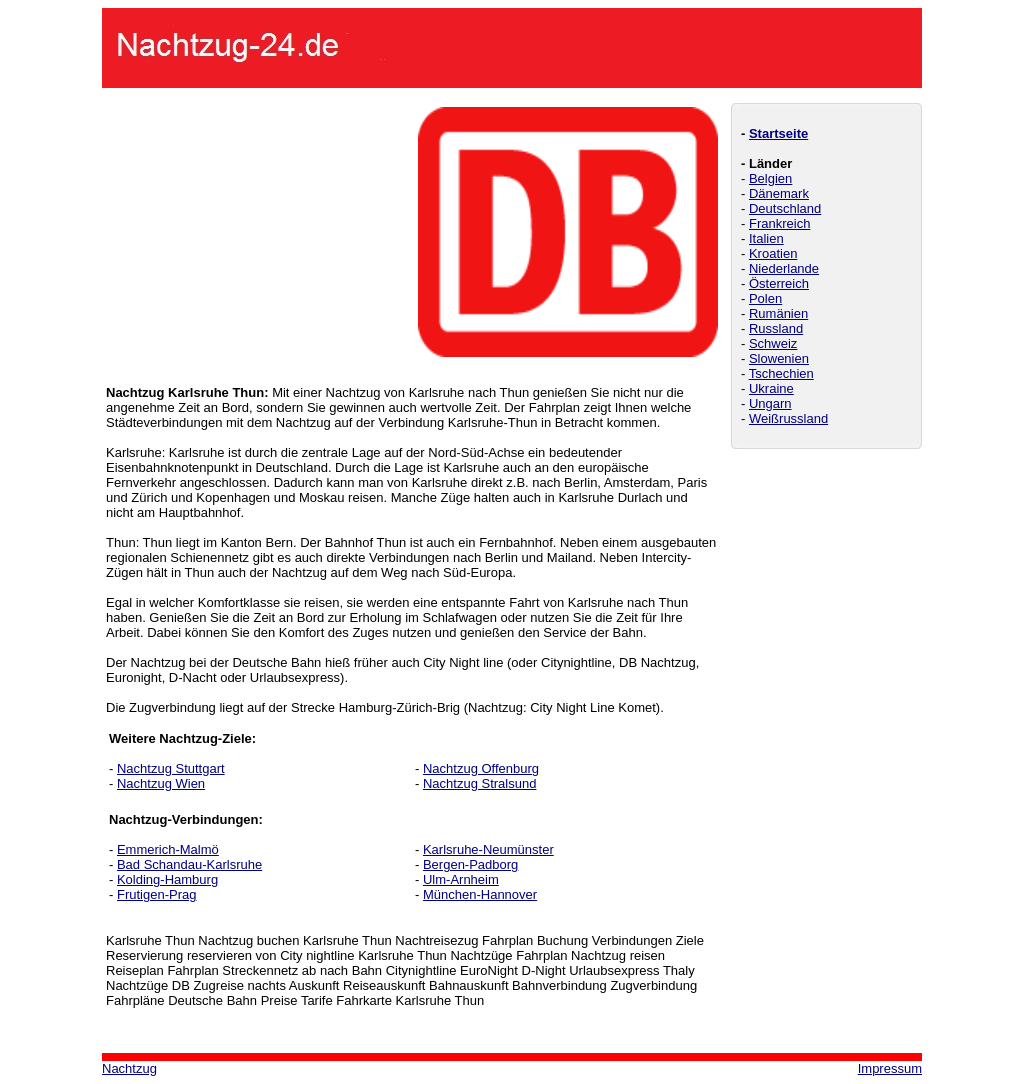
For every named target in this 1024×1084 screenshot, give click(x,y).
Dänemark (779, 193)
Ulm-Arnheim (461, 879)
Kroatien (773, 253)
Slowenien (779, 358)
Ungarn (770, 403)
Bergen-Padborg (470, 864)
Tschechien (781, 373)
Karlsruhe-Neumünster (488, 849)
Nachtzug (129, 1068)
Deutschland (785, 208)
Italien (766, 238)
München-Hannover (480, 894)
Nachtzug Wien (161, 783)
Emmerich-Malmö (168, 849)
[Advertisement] (256, 232)
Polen (765, 298)
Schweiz (773, 343)
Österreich (779, 283)
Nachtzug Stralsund (479, 783)
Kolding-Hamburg (167, 879)
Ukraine (771, 388)
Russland (776, 328)
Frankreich (779, 223)
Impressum (890, 1068)
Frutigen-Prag (156, 894)
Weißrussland (788, 418)
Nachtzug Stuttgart (171, 768)
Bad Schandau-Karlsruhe (189, 864)
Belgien (770, 178)
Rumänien (778, 313)
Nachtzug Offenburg (481, 768)
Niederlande (784, 268)
